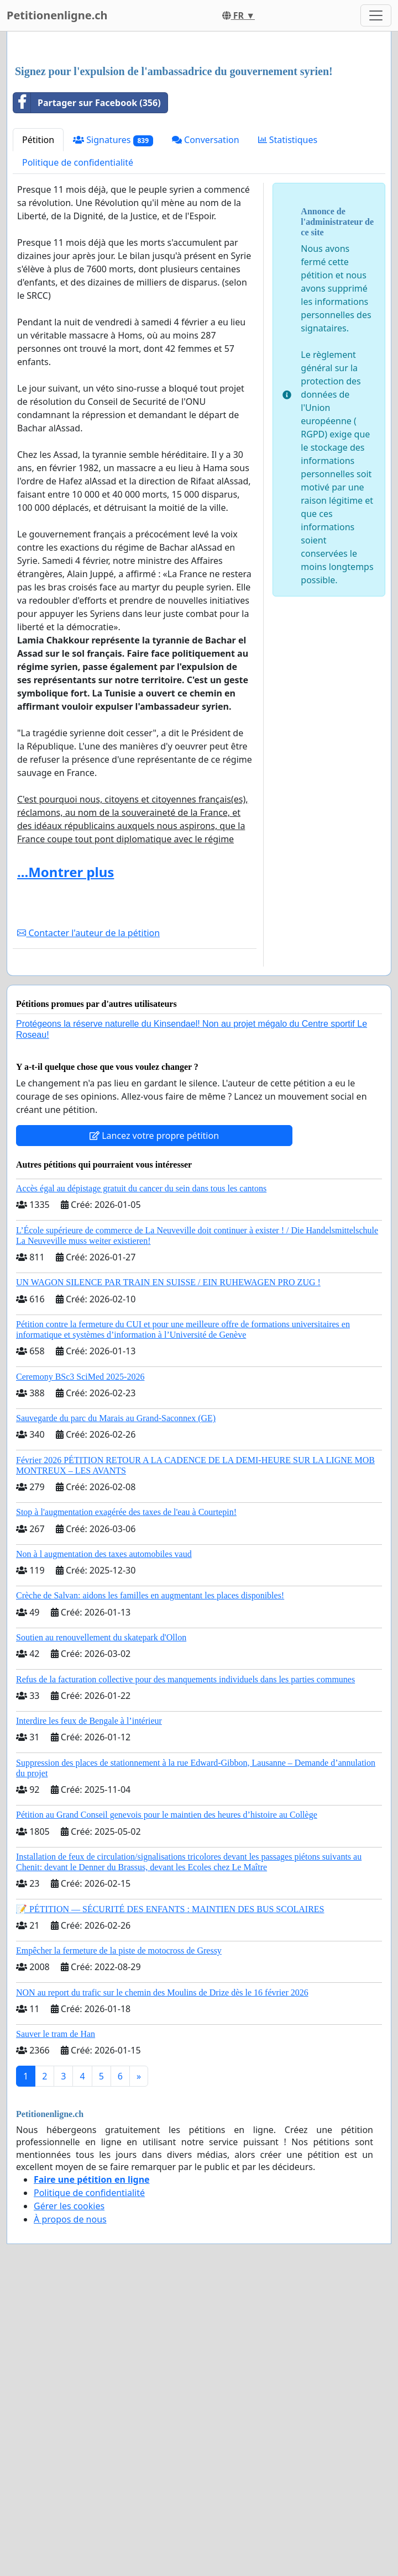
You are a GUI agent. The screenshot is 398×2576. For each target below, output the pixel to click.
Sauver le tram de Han (55, 2188)
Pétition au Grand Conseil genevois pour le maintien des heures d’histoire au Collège (166, 1969)
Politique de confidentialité (77, 317)
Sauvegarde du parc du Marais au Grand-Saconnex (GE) (116, 1572)
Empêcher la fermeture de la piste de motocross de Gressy (119, 2105)
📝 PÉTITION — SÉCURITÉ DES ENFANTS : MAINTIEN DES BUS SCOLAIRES (170, 2063)
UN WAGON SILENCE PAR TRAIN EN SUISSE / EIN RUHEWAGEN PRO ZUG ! (168, 1437)
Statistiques (288, 294)
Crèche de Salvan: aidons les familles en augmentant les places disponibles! (150, 1750)
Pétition (38, 294)
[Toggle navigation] (375, 15)
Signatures (113, 294)
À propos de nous (70, 2374)
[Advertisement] (199, 126)
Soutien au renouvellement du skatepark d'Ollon (101, 1792)
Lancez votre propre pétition (154, 1290)
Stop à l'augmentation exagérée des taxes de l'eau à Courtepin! (126, 1666)
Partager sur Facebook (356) (87, 257)
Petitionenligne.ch (57, 15)
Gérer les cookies (69, 2361)
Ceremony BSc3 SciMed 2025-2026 (80, 1531)
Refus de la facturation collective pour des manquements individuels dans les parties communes (185, 1834)
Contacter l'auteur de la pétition (88, 1087)
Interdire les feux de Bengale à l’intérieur (89, 1875)
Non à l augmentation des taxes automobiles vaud (104, 1708)
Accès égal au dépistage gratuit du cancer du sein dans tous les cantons (141, 1343)
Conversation (205, 294)
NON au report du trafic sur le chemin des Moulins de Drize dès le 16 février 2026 (162, 2147)
